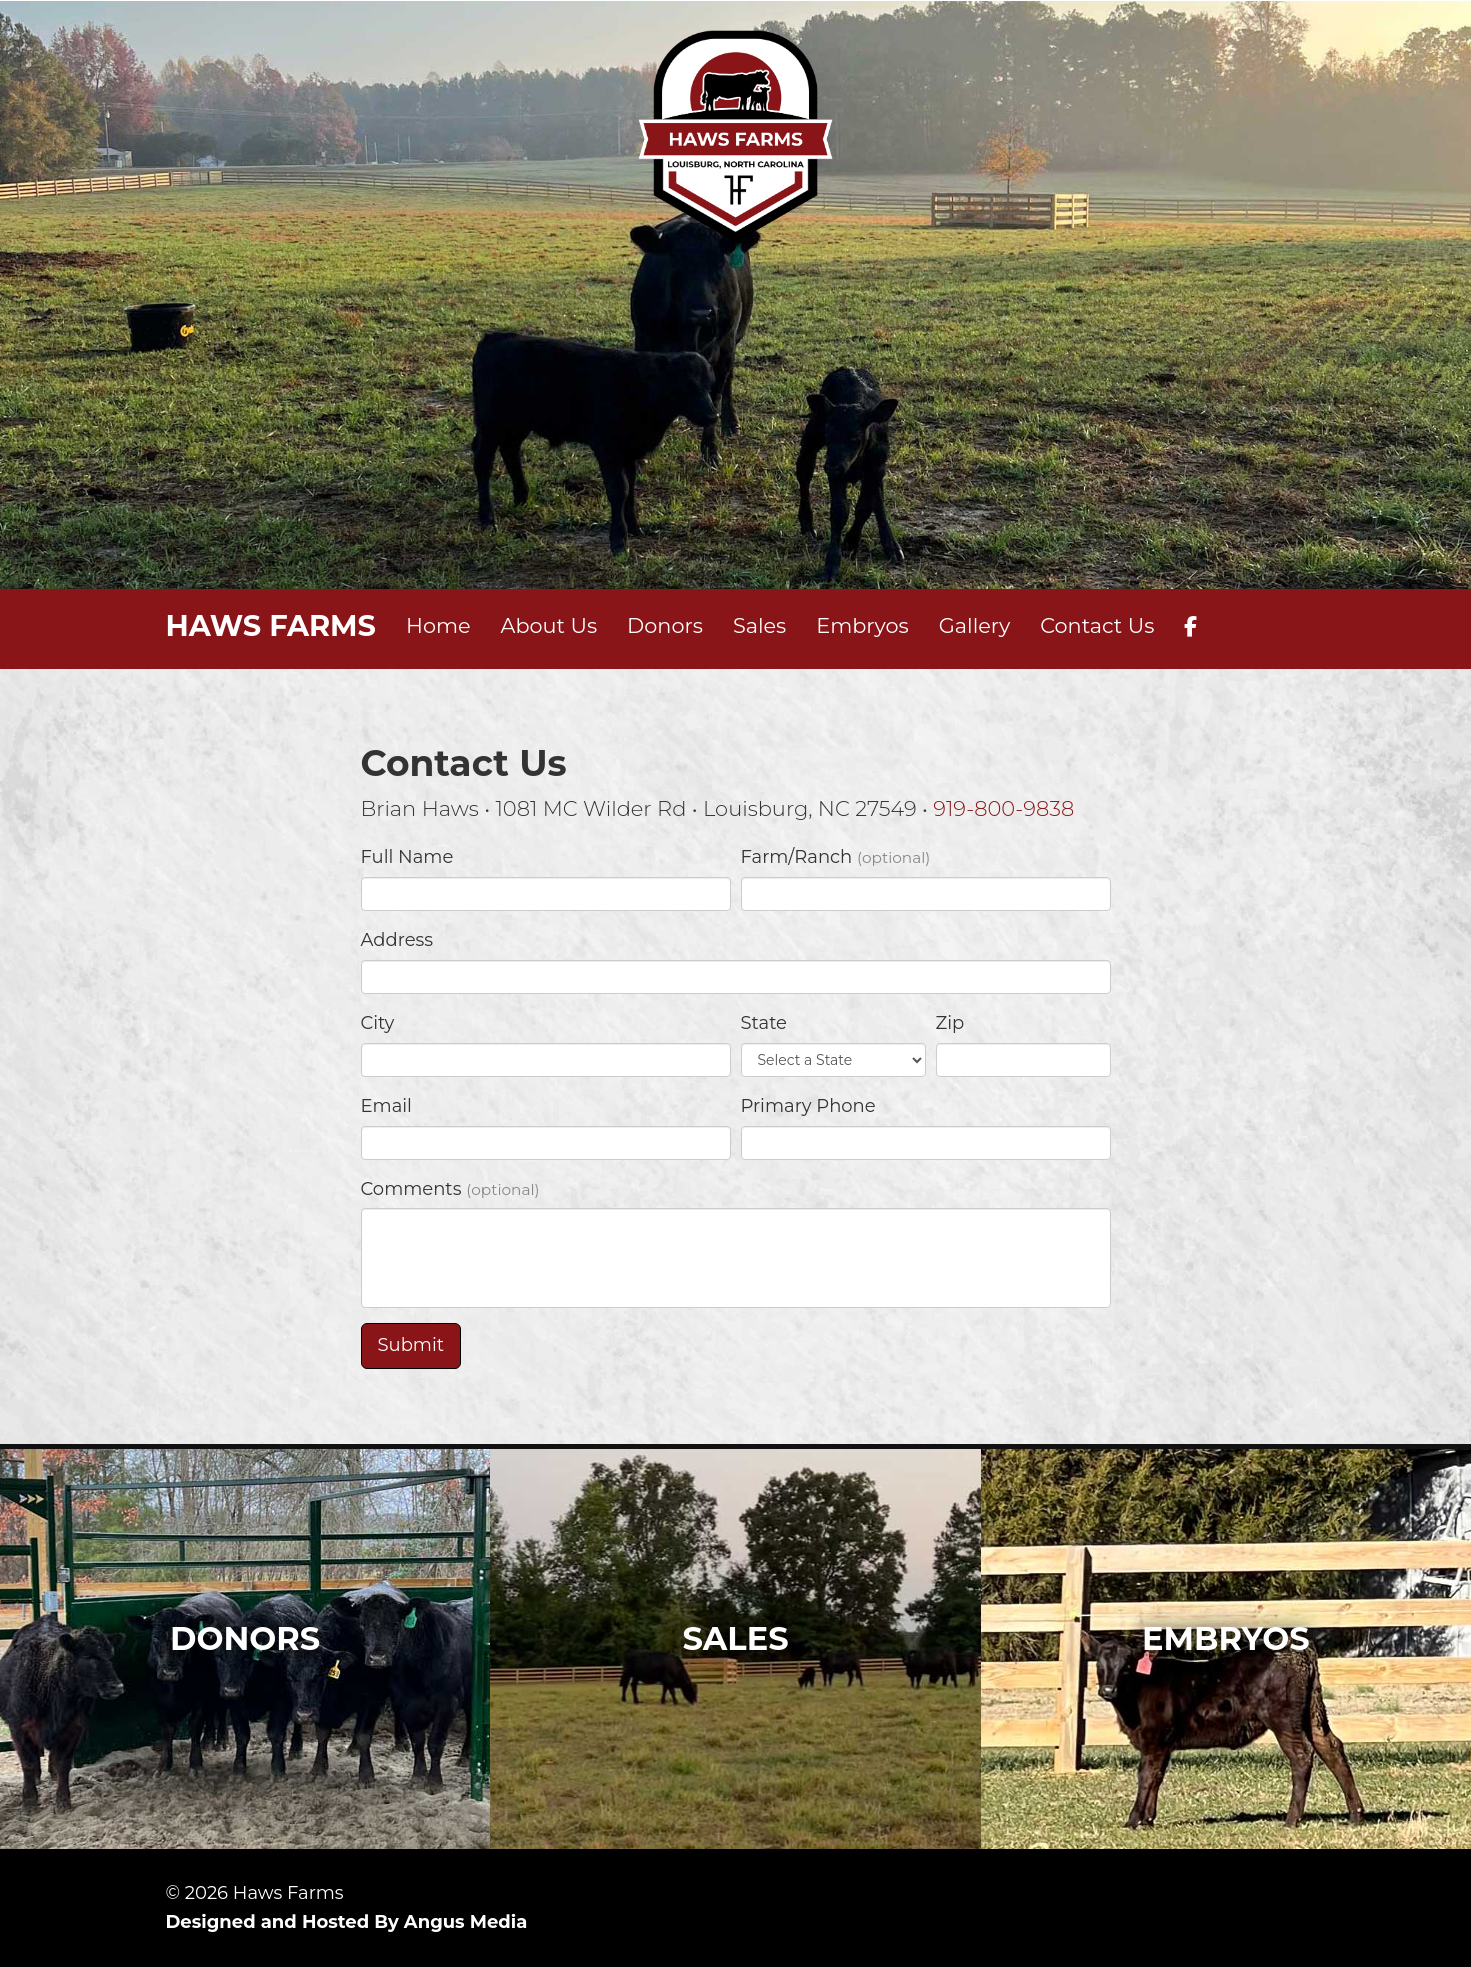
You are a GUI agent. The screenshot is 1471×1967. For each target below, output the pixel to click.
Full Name (407, 857)
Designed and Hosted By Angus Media (347, 1922)
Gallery (975, 625)
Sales (759, 625)
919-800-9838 (1003, 808)
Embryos (862, 625)
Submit (411, 1345)
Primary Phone (808, 1106)
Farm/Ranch (836, 857)
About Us (549, 625)
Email (386, 1106)
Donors (665, 625)
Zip (950, 1023)
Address (397, 940)
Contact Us (1097, 625)
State (764, 1023)
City (378, 1023)
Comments (450, 1189)
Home (438, 625)
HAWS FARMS (271, 625)
